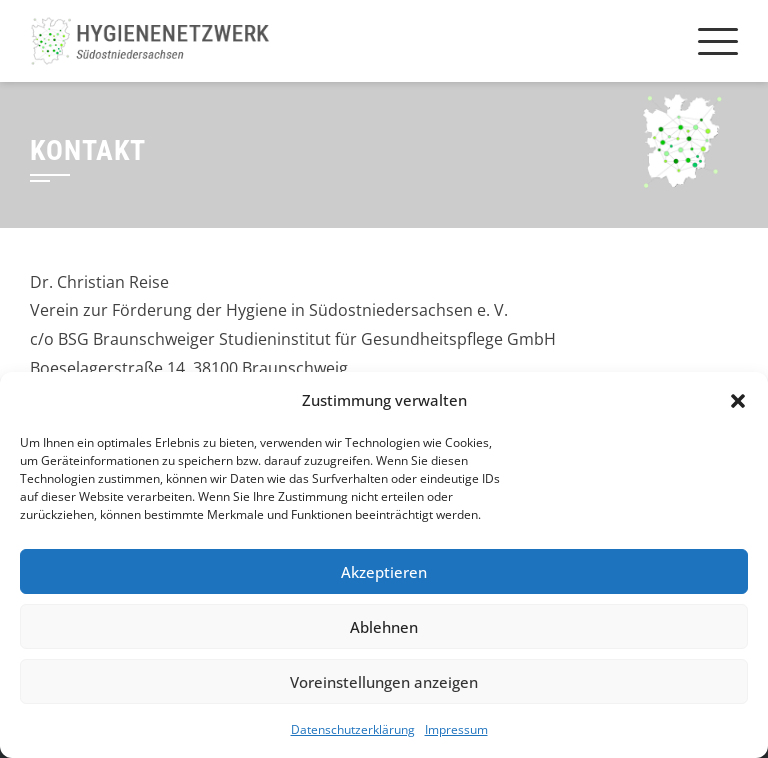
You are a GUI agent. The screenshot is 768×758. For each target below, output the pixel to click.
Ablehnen (384, 627)
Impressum (456, 729)
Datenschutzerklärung (353, 729)
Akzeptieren (384, 572)
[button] (738, 401)
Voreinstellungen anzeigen (384, 682)
